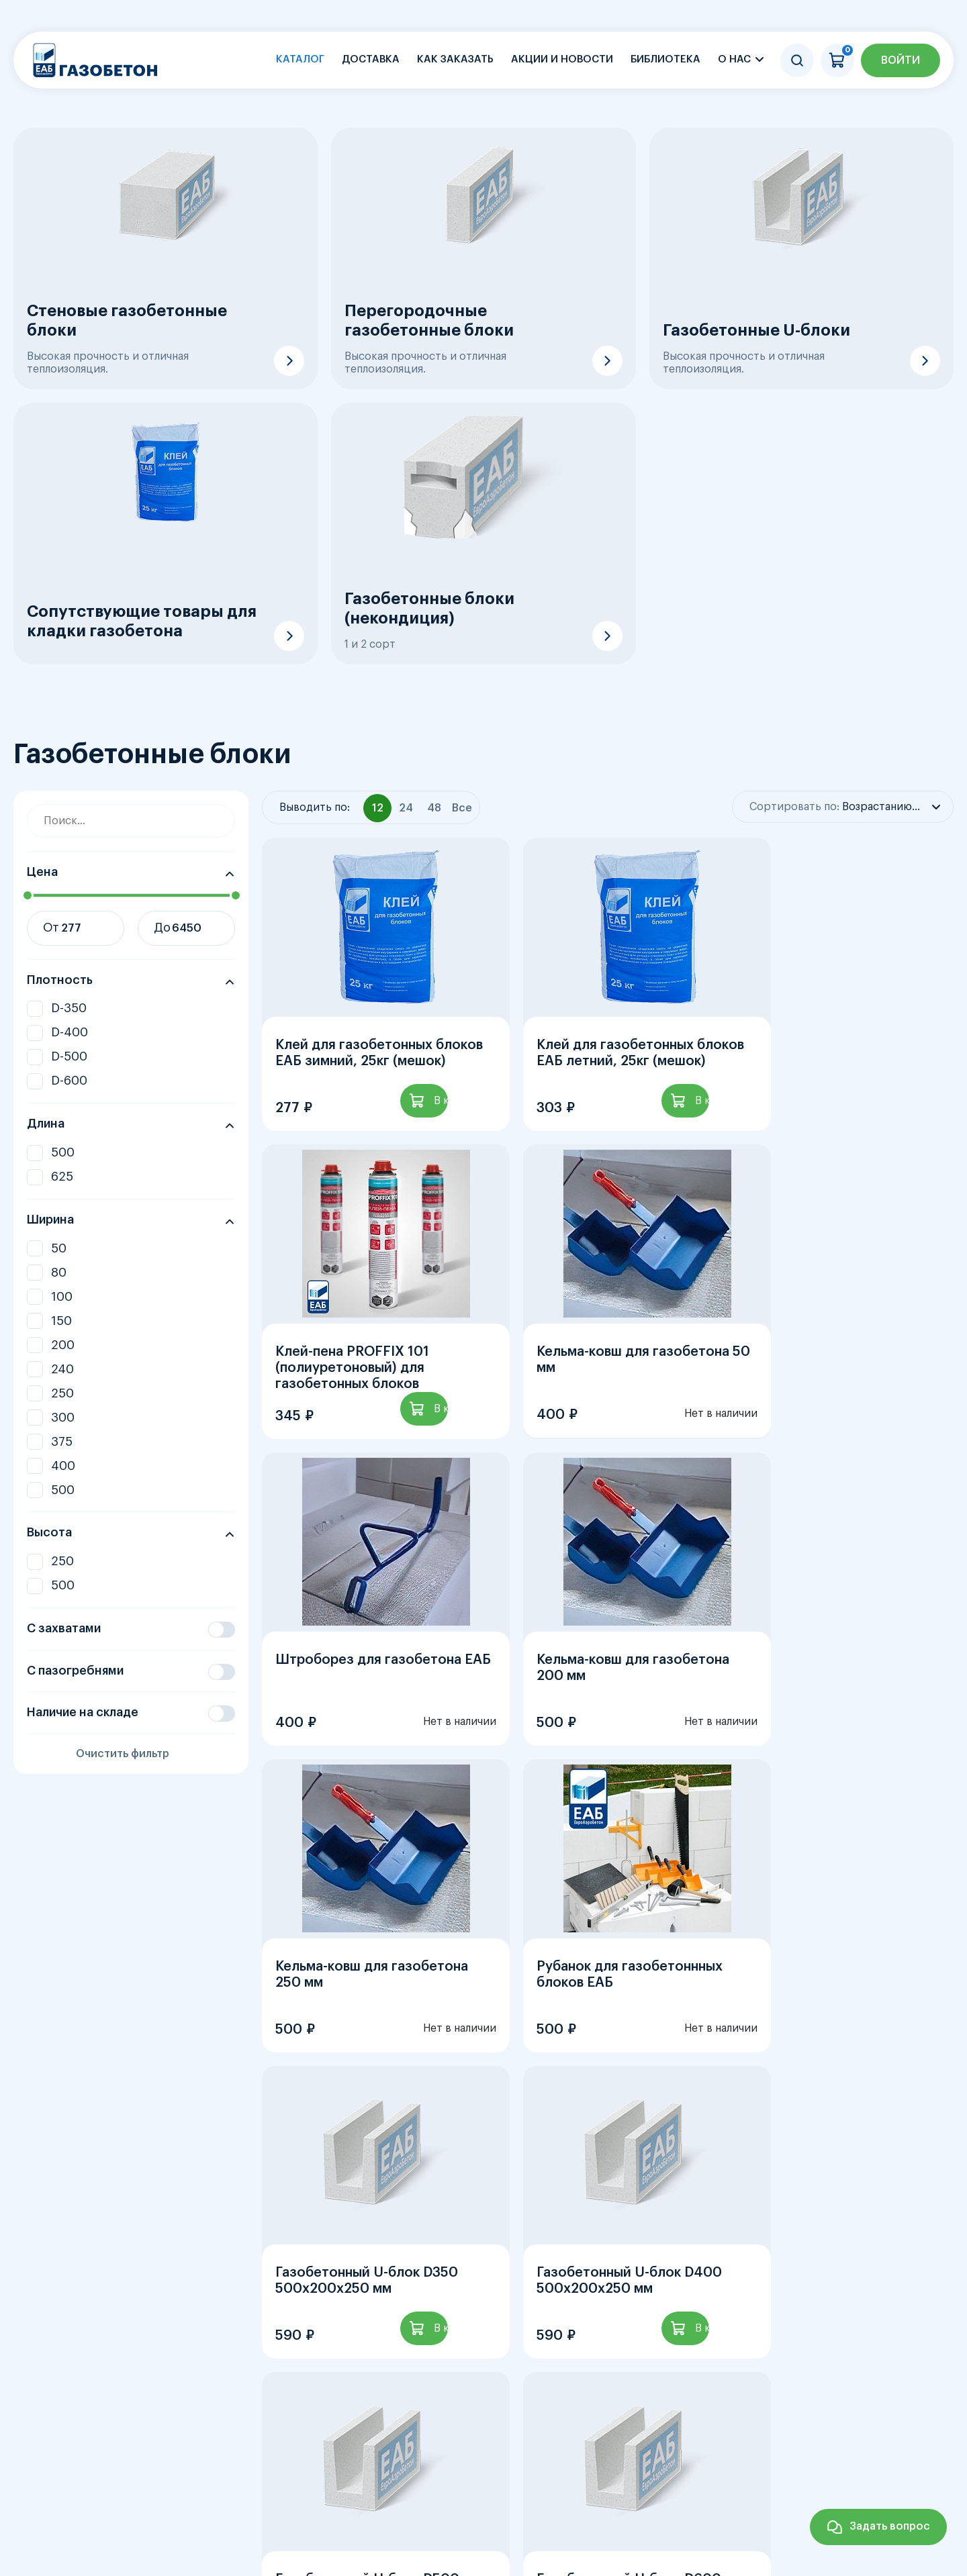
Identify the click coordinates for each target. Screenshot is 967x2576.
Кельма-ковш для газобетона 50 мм (371, 1405)
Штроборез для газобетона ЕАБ (603, 1405)
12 (475, 2186)
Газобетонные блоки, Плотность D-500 (427, 2324)
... (436, 2186)
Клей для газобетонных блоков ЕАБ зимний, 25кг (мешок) (357, 1083)
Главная (362, 2455)
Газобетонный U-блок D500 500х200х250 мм (602, 2063)
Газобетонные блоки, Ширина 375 (233, 2368)
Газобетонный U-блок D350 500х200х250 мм (836, 1734)
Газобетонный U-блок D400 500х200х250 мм (368, 2063)
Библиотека (665, 59)
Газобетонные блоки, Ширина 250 (820, 2346)
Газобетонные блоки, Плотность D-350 (94, 2324)
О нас (734, 59)
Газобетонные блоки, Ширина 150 (376, 2346)
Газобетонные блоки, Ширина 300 (86, 2368)
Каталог (300, 59)
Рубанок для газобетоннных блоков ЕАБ (603, 1734)
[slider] (26, 894)
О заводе (632, 2455)
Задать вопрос (889, 2526)
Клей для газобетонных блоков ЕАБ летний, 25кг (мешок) (591, 1083)
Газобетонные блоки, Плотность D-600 (594, 2324)
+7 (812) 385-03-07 (166, 2524)
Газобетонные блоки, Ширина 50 (749, 2324)
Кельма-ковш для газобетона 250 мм (371, 1734)
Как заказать (455, 59)
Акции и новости (562, 59)
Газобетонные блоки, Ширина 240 (673, 2346)
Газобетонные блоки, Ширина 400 (381, 2368)
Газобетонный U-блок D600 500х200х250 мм (837, 2063)
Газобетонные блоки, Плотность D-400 (260, 2324)
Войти (900, 60)
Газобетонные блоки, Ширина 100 (229, 2346)
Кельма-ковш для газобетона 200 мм (841, 1405)
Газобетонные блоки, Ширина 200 (524, 2346)
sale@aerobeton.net (170, 2548)
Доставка (371, 59)
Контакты (803, 2455)
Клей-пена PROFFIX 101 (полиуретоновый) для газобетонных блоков (822, 1083)
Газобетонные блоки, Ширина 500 (531, 2368)
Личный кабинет (904, 2455)
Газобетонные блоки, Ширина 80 (83, 2346)
